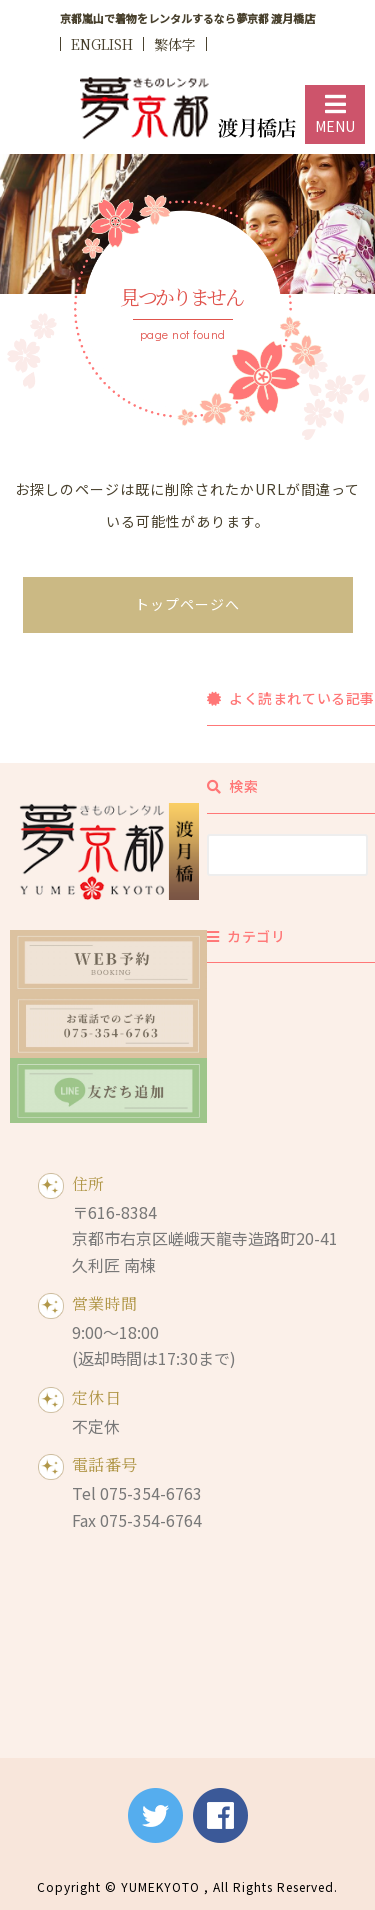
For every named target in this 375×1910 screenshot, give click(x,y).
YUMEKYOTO (160, 1886)
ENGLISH (102, 44)
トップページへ (187, 604)
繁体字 (175, 44)
